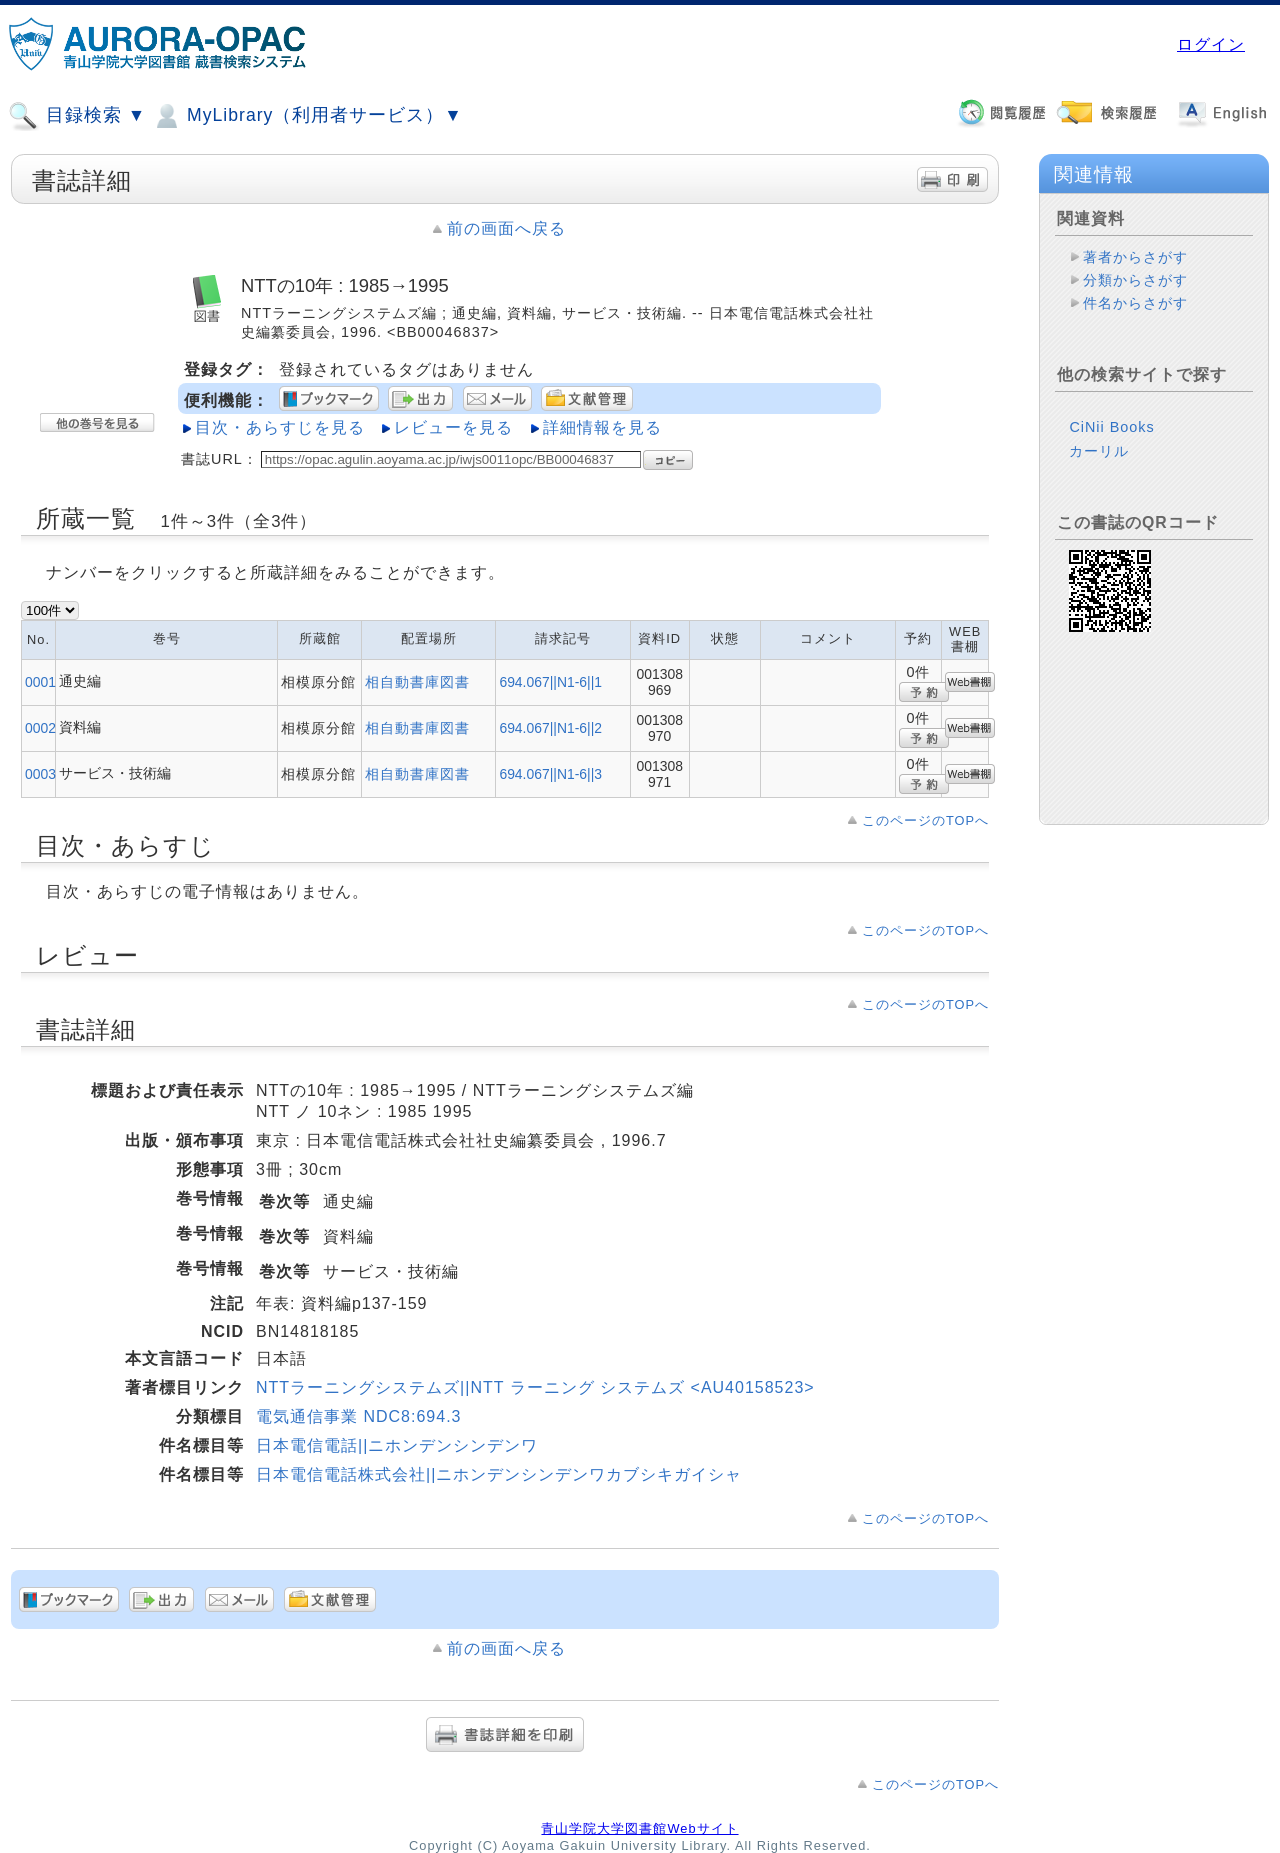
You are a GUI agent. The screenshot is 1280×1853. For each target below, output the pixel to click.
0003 (40, 774)
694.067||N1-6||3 (550, 774)
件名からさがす (1135, 303)
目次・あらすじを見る (280, 427)
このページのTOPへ (925, 820)
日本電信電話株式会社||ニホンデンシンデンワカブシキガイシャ (499, 1474)
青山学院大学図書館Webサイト (639, 1828)
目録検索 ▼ (77, 116)
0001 (40, 682)
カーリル (1099, 451)
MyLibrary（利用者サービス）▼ (307, 116)
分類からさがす (1135, 280)
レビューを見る (453, 427)
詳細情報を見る (602, 427)
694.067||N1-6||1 (550, 682)
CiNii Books (1111, 427)
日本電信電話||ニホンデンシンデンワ (397, 1445)
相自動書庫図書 (417, 682)
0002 (40, 728)
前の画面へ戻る (506, 228)
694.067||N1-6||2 (550, 728)
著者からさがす (1135, 257)
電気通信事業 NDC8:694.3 (359, 1416)
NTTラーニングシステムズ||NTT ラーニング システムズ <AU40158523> (535, 1387)
